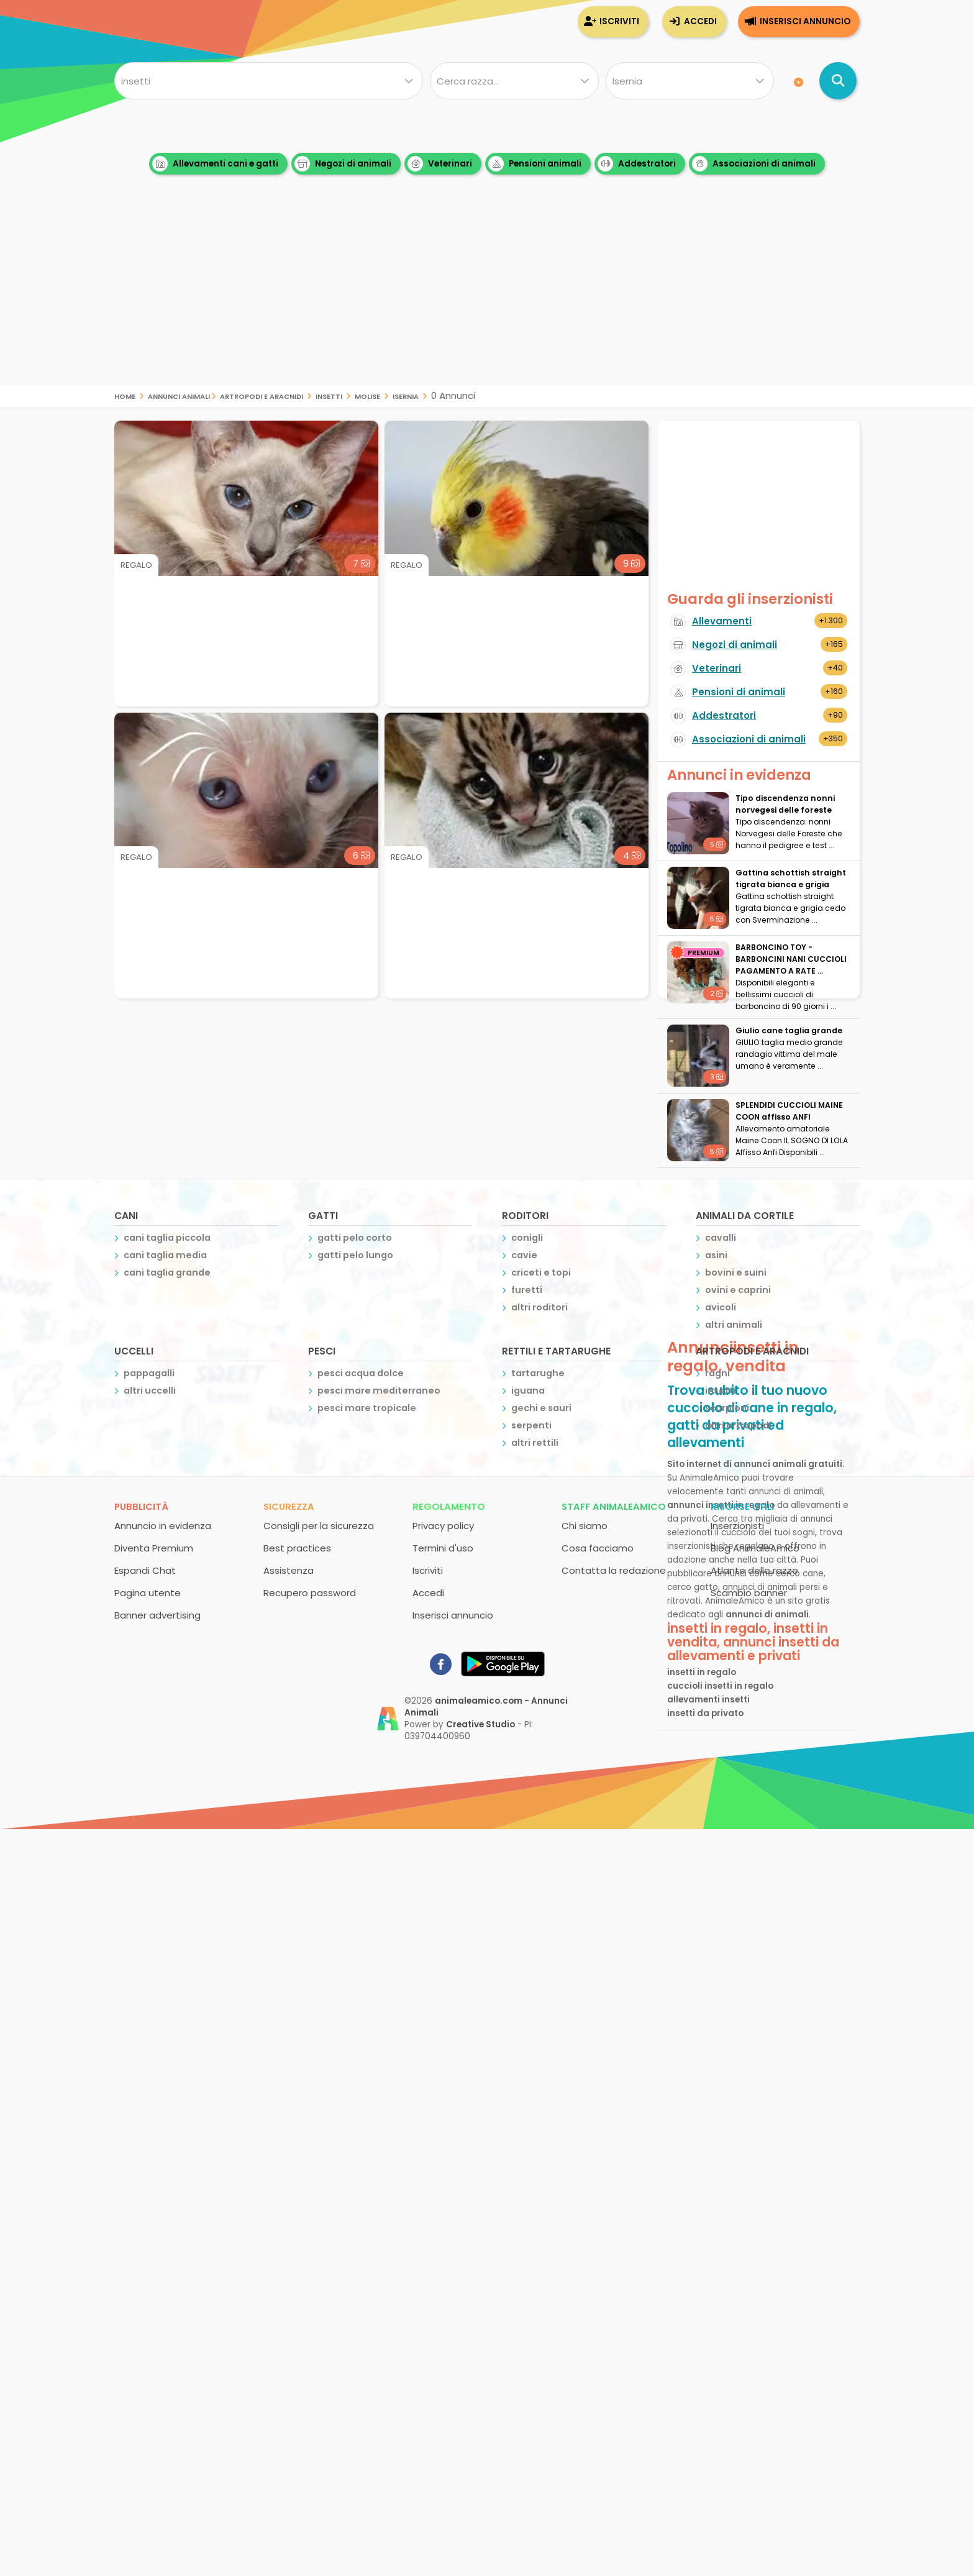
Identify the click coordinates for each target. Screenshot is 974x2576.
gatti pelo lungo (355, 1255)
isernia (406, 395)
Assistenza (288, 1570)
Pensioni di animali (738, 691)
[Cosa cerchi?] (268, 80)
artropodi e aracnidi (261, 395)
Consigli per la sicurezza (318, 1525)
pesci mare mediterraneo (378, 1390)
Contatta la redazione (614, 1570)
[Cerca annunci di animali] (838, 80)
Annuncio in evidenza (162, 1525)
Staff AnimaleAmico (614, 1506)
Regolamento (448, 1506)
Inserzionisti (737, 1525)
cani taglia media (165, 1255)
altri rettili (534, 1442)
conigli (527, 1237)
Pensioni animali (534, 163)
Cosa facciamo (598, 1548)
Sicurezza (288, 1506)
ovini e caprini (738, 1290)
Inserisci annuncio (805, 21)
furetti (526, 1290)
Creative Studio (480, 1724)
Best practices (297, 1548)
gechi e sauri (541, 1408)
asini (716, 1255)
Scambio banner (749, 1592)
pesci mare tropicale (366, 1408)
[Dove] (690, 80)
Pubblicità (141, 1506)
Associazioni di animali (754, 163)
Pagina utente (147, 1592)
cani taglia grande (167, 1272)
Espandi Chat (145, 1570)
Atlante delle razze (754, 1570)
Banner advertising (157, 1615)
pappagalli (149, 1373)
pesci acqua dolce (360, 1373)
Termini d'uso (442, 1548)
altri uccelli (150, 1390)
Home (124, 395)
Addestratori (637, 163)
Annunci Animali (179, 395)
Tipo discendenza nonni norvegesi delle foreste (785, 804)
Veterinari (439, 163)
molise (367, 395)
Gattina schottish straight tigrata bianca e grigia (790, 878)
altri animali (733, 1324)
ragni (717, 1373)
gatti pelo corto (354, 1237)
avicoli (720, 1307)
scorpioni (727, 1408)
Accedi (700, 21)
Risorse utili (742, 1506)
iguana (528, 1390)
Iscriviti (619, 21)
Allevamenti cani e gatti (215, 163)
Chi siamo (585, 1525)
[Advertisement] (487, 298)
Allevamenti (722, 621)
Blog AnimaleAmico (755, 1548)
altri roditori (539, 1307)
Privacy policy (443, 1525)
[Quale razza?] (514, 80)
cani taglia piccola (167, 1237)
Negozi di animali (342, 163)
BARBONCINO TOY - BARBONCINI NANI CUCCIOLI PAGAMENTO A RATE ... (791, 959)
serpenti (531, 1425)
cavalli (720, 1237)
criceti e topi (541, 1272)
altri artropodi (738, 1425)
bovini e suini (736, 1272)
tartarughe (538, 1373)
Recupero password (309, 1592)
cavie (524, 1255)
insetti (329, 395)
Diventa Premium (153, 1548)
